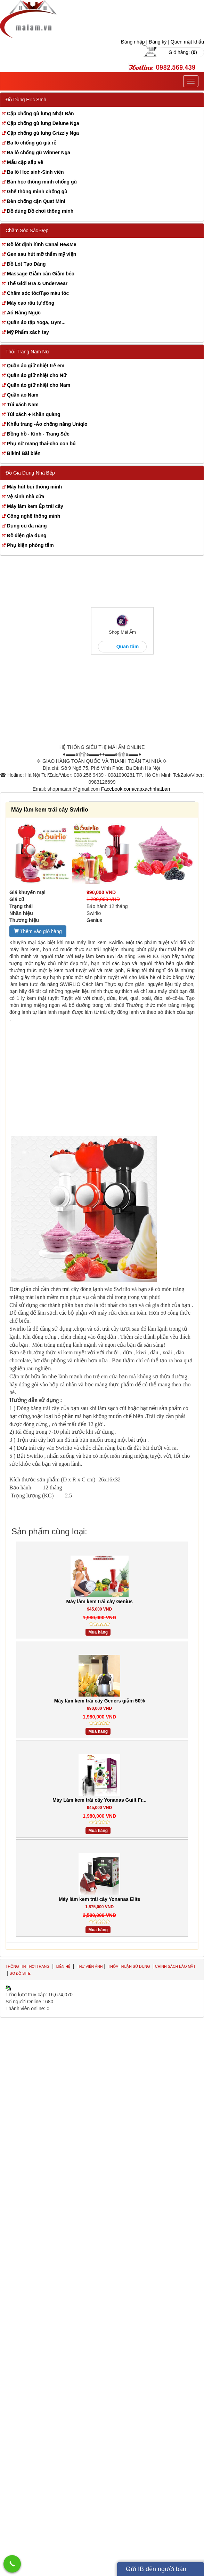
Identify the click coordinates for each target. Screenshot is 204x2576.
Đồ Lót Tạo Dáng (26, 264)
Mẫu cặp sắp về (25, 162)
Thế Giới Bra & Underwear (37, 283)
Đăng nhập (133, 42)
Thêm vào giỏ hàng (38, 931)
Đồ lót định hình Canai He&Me (41, 244)
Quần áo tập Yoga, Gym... (36, 322)
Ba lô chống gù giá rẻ (31, 143)
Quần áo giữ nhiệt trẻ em (35, 365)
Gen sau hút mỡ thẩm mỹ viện (41, 254)
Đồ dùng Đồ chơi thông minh (40, 211)
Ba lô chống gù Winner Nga (38, 152)
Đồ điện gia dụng (27, 535)
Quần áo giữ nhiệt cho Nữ (36, 375)
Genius (94, 920)
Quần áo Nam (22, 395)
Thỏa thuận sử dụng (129, 1966)
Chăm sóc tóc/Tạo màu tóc (38, 293)
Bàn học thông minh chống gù (42, 182)
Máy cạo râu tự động (30, 303)
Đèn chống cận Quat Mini (36, 201)
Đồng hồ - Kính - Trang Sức (38, 434)
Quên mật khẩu (187, 42)
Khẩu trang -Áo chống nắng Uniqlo (47, 424)
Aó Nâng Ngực (24, 312)
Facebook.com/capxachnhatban (135, 789)
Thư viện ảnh (90, 1966)
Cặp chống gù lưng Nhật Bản (40, 113)
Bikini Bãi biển (24, 453)
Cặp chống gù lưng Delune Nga (43, 123)
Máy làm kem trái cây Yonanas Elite (99, 1899)
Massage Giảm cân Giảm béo (40, 273)
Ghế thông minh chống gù (37, 191)
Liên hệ (63, 1966)
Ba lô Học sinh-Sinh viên (35, 172)
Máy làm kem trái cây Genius (99, 1601)
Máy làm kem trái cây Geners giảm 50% (99, 1701)
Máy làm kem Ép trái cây (35, 506)
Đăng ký (157, 42)
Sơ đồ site (19, 1973)
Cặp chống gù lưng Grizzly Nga (43, 133)
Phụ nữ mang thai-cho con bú (41, 443)
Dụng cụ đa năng (27, 525)
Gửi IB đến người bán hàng (156, 2571)
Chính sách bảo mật (175, 1966)
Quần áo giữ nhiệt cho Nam (38, 385)
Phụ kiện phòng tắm (30, 545)
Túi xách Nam (23, 404)
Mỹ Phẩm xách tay (28, 332)
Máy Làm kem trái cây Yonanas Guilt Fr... (99, 1800)
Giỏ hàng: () (183, 52)
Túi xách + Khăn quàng (33, 414)
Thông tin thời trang (27, 1966)
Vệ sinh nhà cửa (25, 496)
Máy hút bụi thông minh (34, 487)
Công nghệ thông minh (33, 516)
